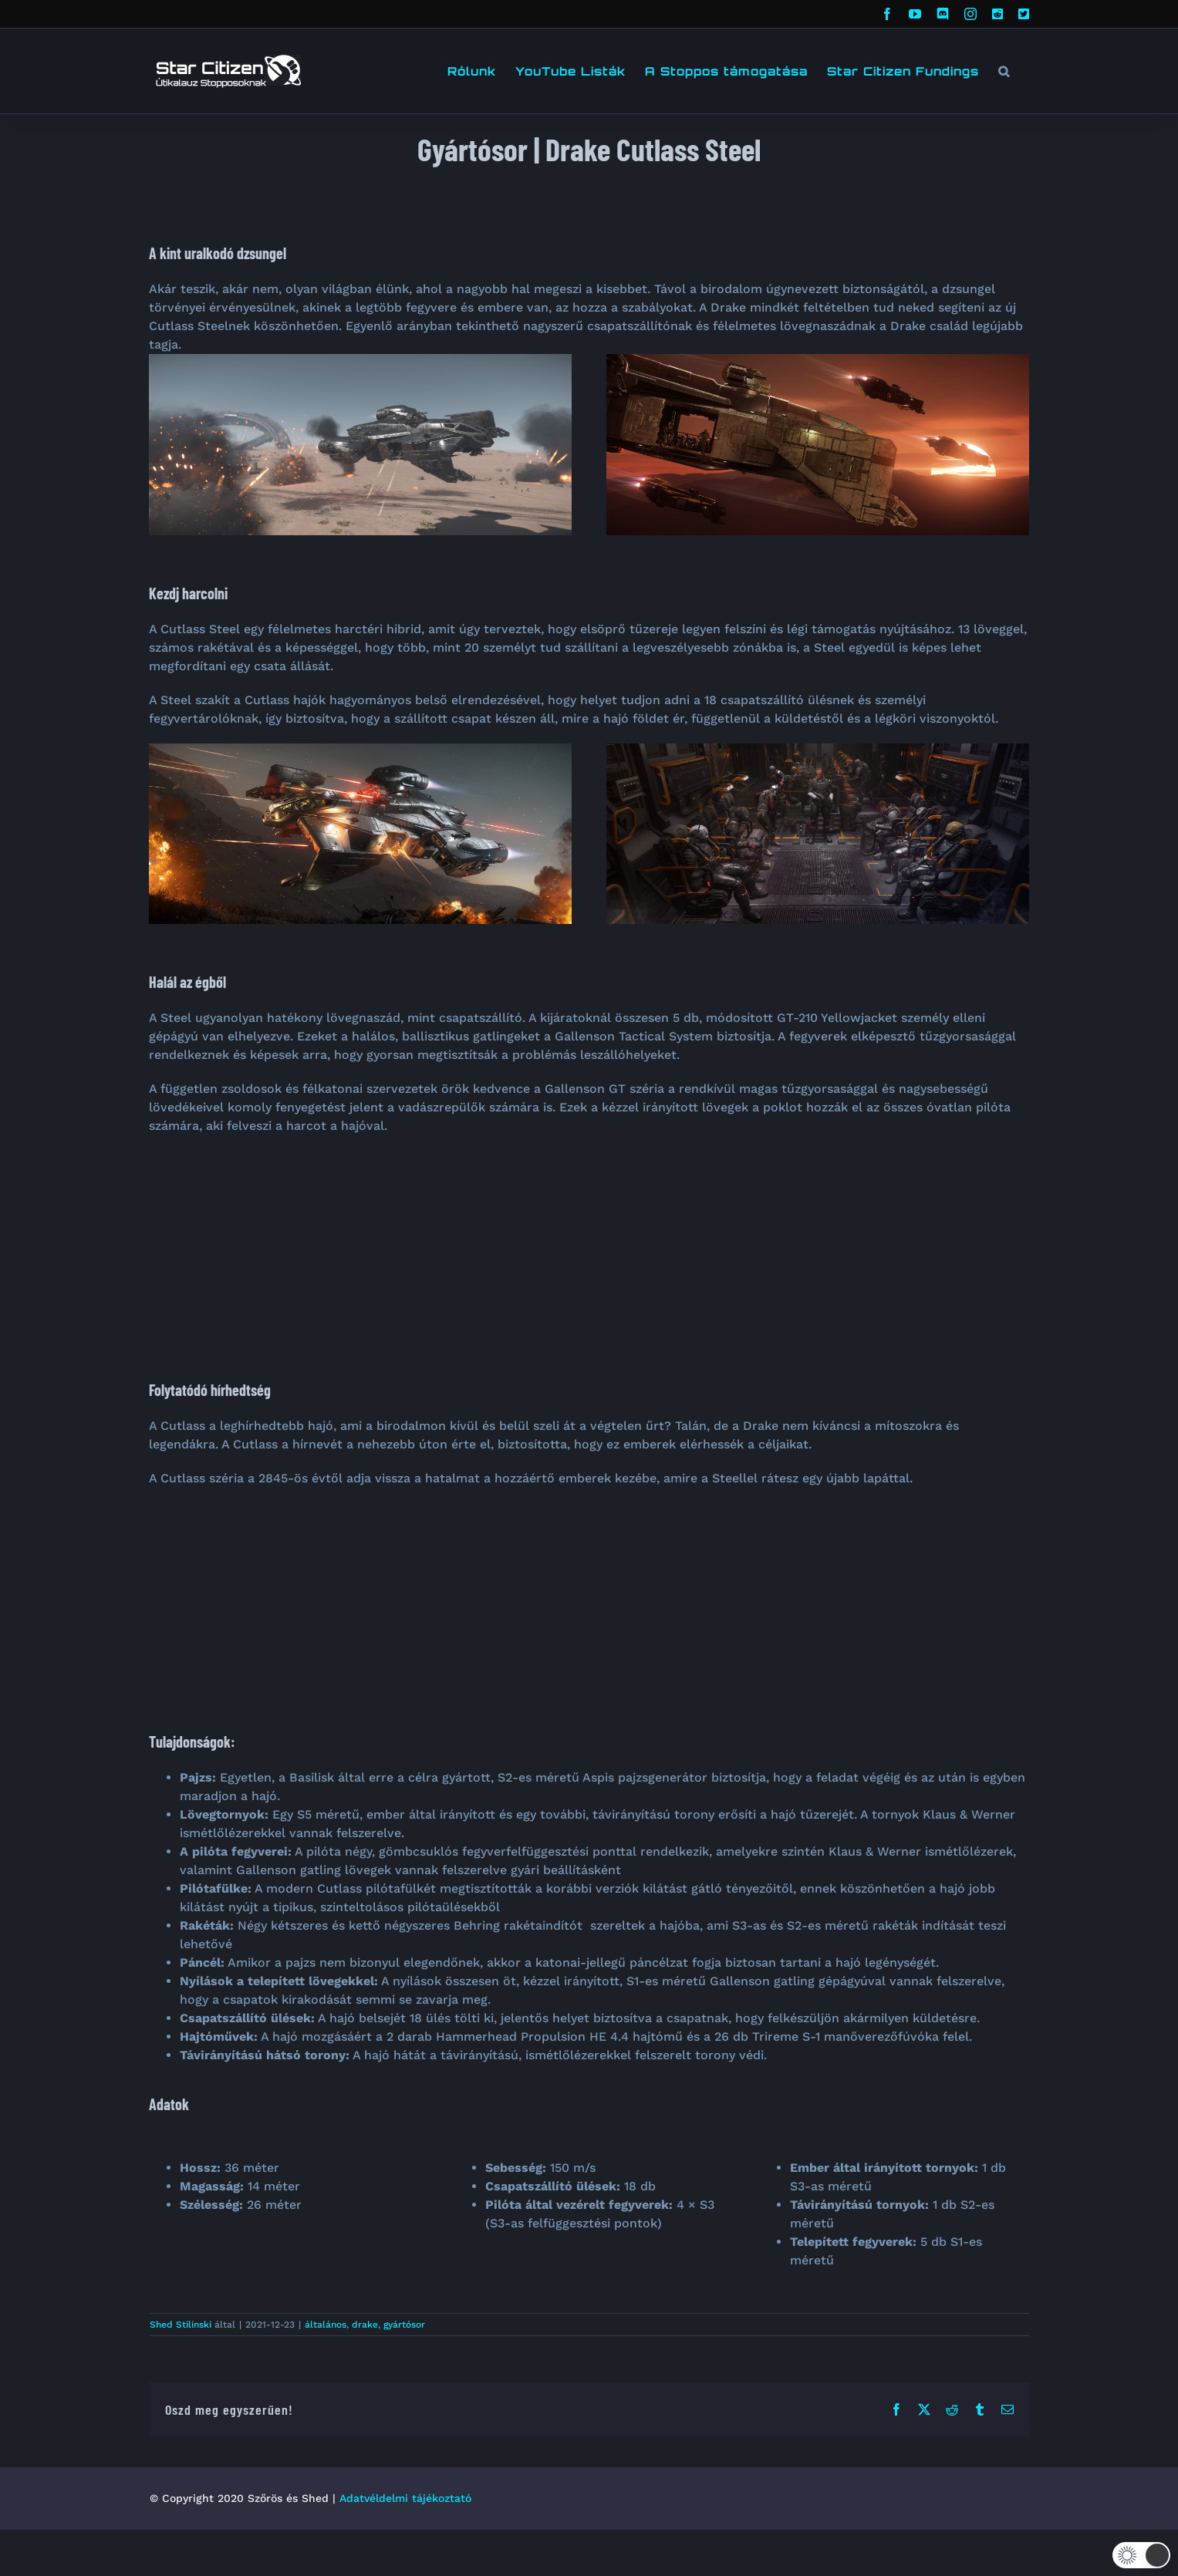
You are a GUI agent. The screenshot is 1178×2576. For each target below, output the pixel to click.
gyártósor (404, 2324)
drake (365, 2324)
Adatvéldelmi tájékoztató (405, 2498)
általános (325, 2324)
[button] (1004, 71)
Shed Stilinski (180, 2324)
